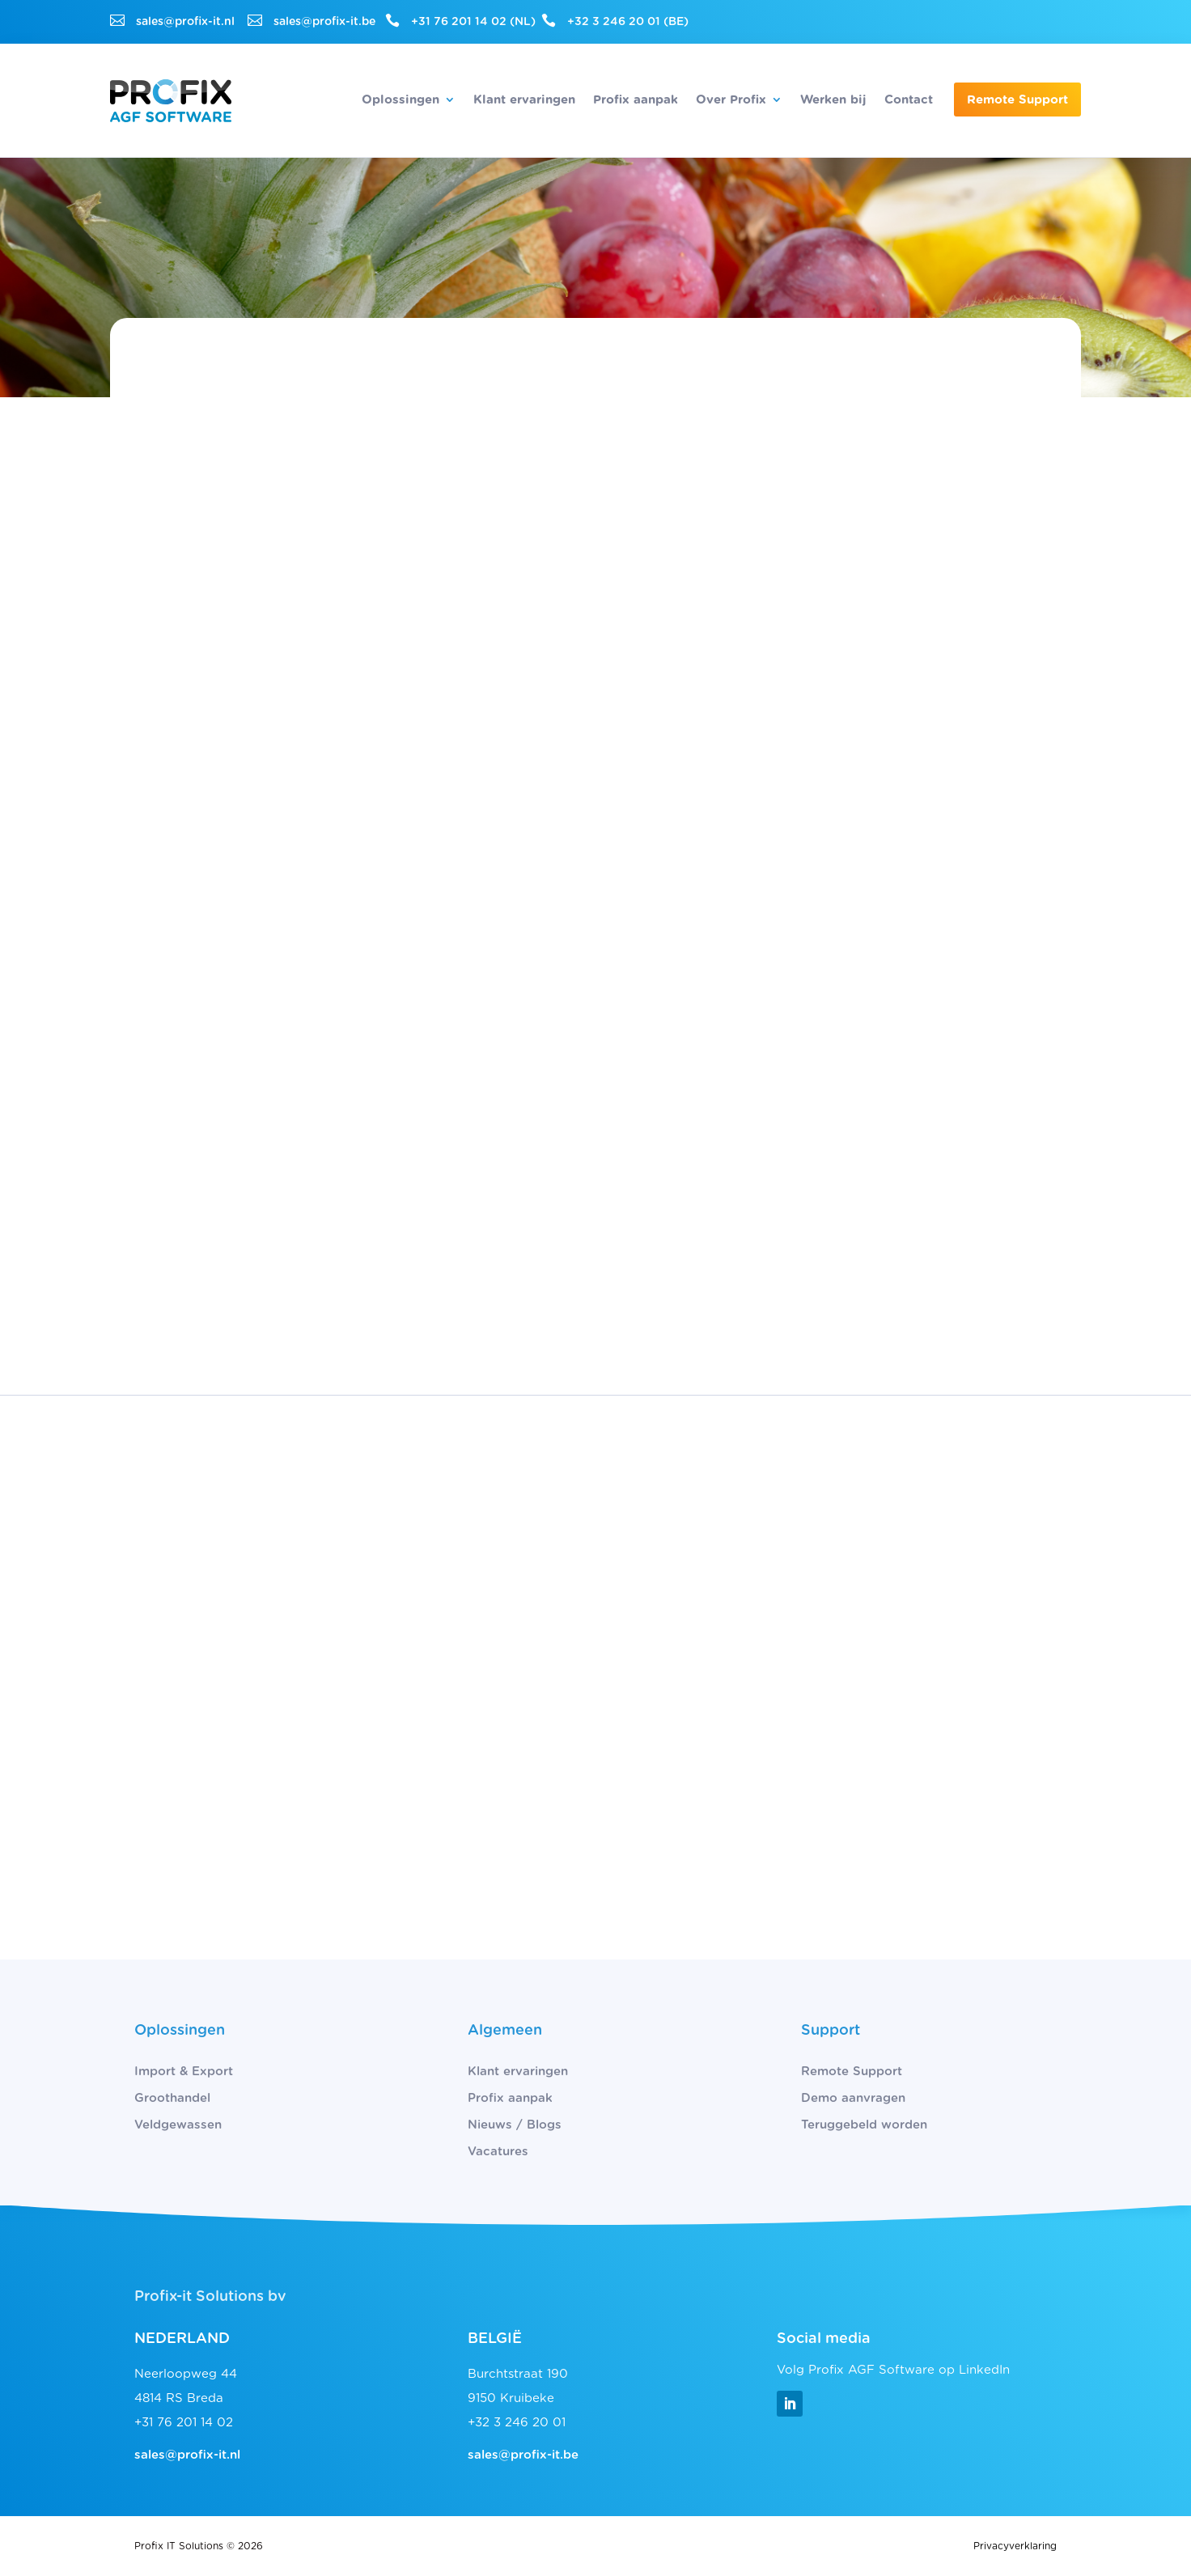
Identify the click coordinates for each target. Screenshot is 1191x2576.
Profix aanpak (635, 100)
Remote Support (1017, 100)
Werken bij (833, 100)
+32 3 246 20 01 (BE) (628, 22)
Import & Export (183, 2071)
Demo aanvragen (853, 2098)
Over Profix (731, 100)
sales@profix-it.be (324, 22)
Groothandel (172, 2098)
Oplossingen (400, 100)
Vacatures (498, 2152)
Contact (908, 100)
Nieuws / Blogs (515, 2125)
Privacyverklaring (1015, 2546)
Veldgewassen (178, 2125)
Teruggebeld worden (864, 2125)
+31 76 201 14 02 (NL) (473, 22)
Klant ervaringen (524, 100)
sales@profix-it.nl (185, 22)
